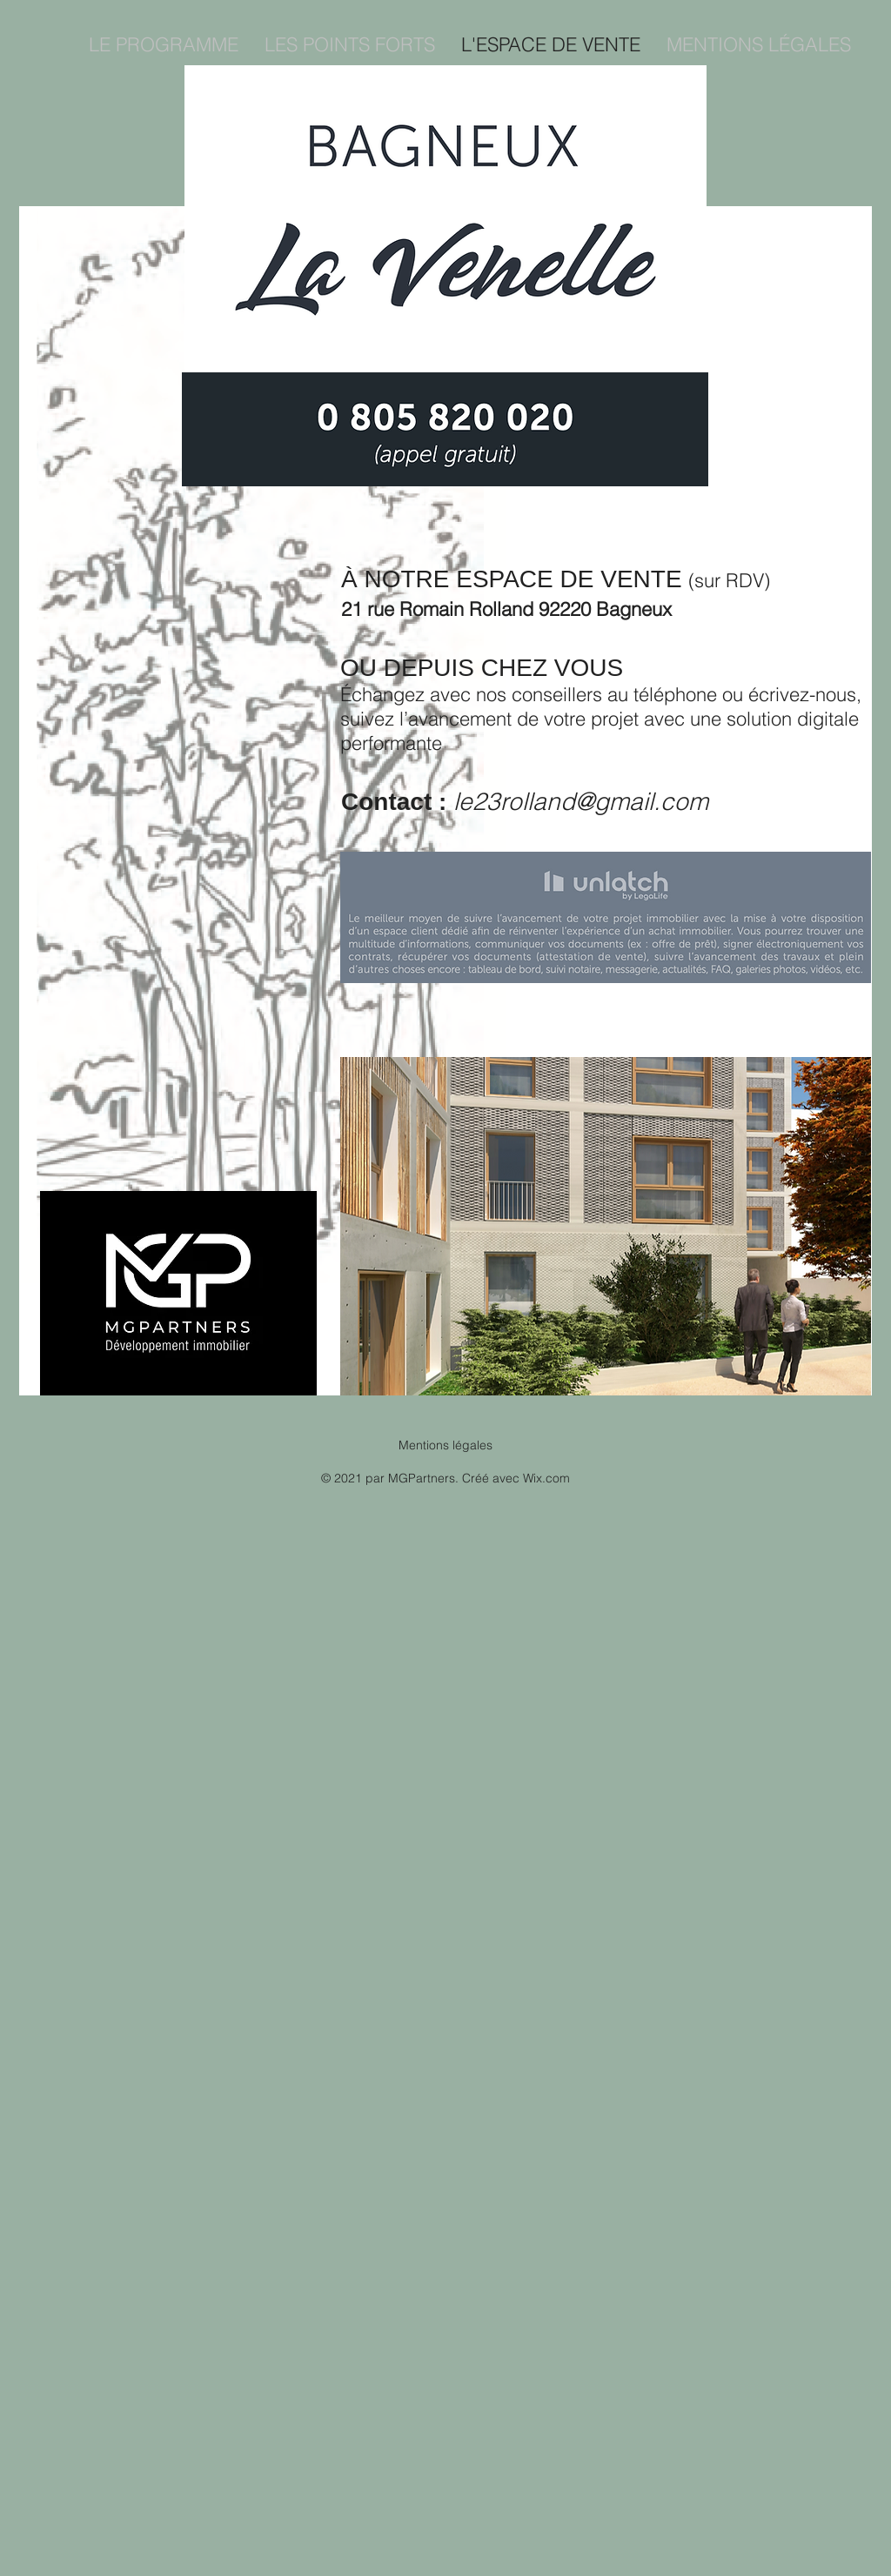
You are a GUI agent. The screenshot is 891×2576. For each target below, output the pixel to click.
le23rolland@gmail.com (580, 801)
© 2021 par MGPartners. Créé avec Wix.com (445, 1478)
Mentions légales (445, 1445)
